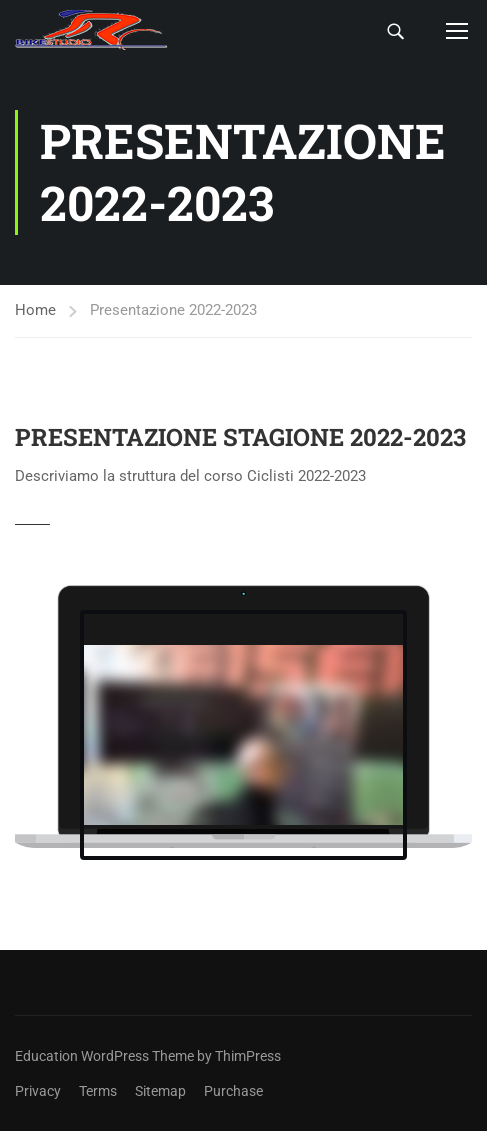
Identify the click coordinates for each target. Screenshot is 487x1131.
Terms (98, 1091)
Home (35, 310)
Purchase (233, 1091)
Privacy (38, 1091)
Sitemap (160, 1091)
